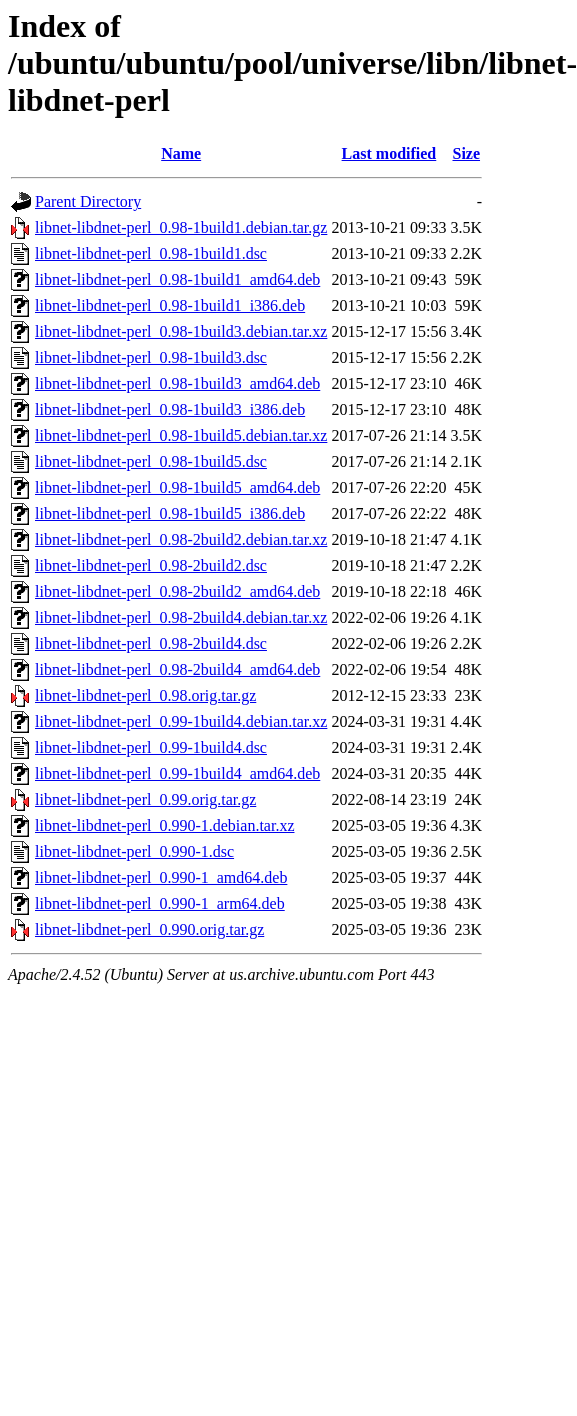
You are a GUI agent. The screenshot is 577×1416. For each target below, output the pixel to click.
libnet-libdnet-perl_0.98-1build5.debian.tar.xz (181, 435)
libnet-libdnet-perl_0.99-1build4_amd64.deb (177, 773)
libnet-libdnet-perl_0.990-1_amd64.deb (161, 877)
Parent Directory (88, 201)
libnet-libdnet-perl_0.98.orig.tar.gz (145, 695)
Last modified (389, 153)
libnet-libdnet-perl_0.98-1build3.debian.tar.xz (181, 331)
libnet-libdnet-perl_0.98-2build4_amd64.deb (177, 669)
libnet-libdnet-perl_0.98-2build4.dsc (151, 643)
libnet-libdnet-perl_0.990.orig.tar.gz (149, 929)
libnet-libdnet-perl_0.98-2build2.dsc (151, 565)
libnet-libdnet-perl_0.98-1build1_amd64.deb (177, 279)
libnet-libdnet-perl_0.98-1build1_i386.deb (170, 305)
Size (466, 153)
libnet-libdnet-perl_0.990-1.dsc (134, 851)
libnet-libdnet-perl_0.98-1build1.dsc (151, 253)
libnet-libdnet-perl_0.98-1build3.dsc (151, 357)
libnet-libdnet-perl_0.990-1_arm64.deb (160, 903)
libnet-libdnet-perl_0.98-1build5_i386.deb (170, 513)
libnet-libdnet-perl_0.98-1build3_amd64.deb (177, 383)
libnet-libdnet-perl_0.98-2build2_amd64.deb (177, 591)
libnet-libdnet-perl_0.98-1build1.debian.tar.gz (181, 227)
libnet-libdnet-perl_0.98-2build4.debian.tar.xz (181, 617)
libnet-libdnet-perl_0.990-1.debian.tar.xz (164, 825)
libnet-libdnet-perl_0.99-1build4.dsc (151, 747)
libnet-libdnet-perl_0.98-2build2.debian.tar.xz (181, 539)
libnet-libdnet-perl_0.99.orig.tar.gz (145, 799)
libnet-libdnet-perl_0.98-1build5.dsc (151, 461)
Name (181, 153)
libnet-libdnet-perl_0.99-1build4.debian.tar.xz (181, 721)
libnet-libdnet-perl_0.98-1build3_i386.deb (170, 409)
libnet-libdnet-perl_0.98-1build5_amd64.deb (177, 487)
